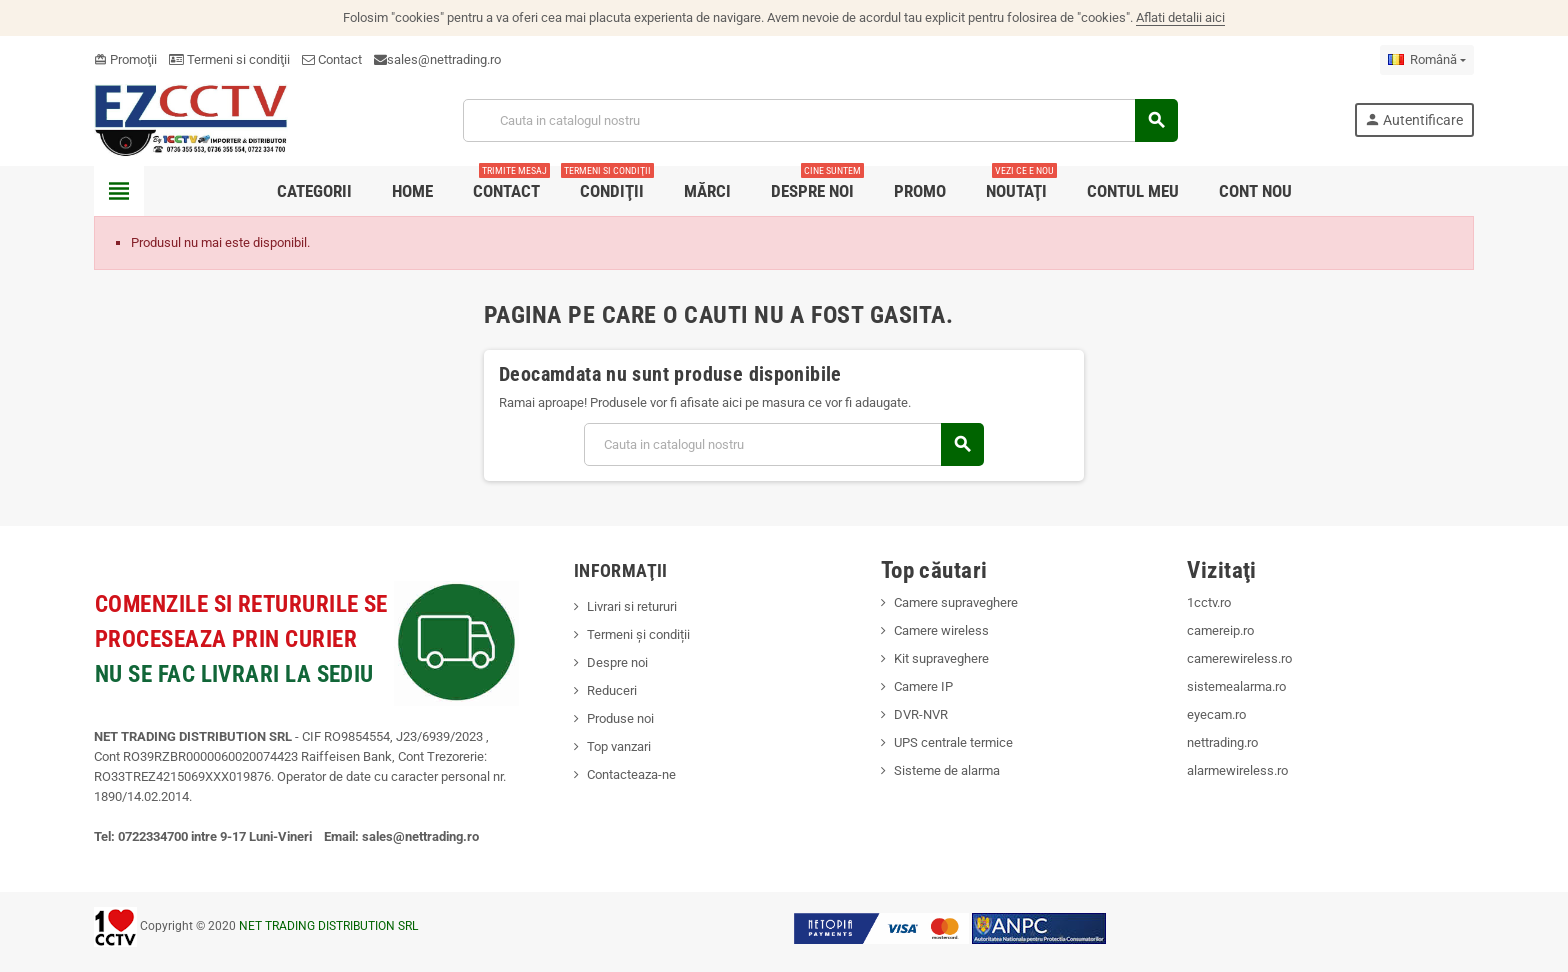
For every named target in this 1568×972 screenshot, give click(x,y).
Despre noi (617, 662)
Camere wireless (941, 630)
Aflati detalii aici (1180, 17)
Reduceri (612, 690)
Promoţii (125, 59)
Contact (332, 59)
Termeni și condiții (638, 634)
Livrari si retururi (632, 606)
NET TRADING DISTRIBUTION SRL (328, 926)
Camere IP (923, 686)
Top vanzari (619, 746)
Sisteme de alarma (947, 770)
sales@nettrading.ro (444, 59)
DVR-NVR (921, 714)
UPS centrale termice (953, 742)
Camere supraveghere (956, 602)
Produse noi (620, 718)
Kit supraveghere (941, 658)
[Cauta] (820, 120)
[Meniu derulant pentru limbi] (1427, 60)
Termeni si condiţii (229, 59)
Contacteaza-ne (631, 774)
